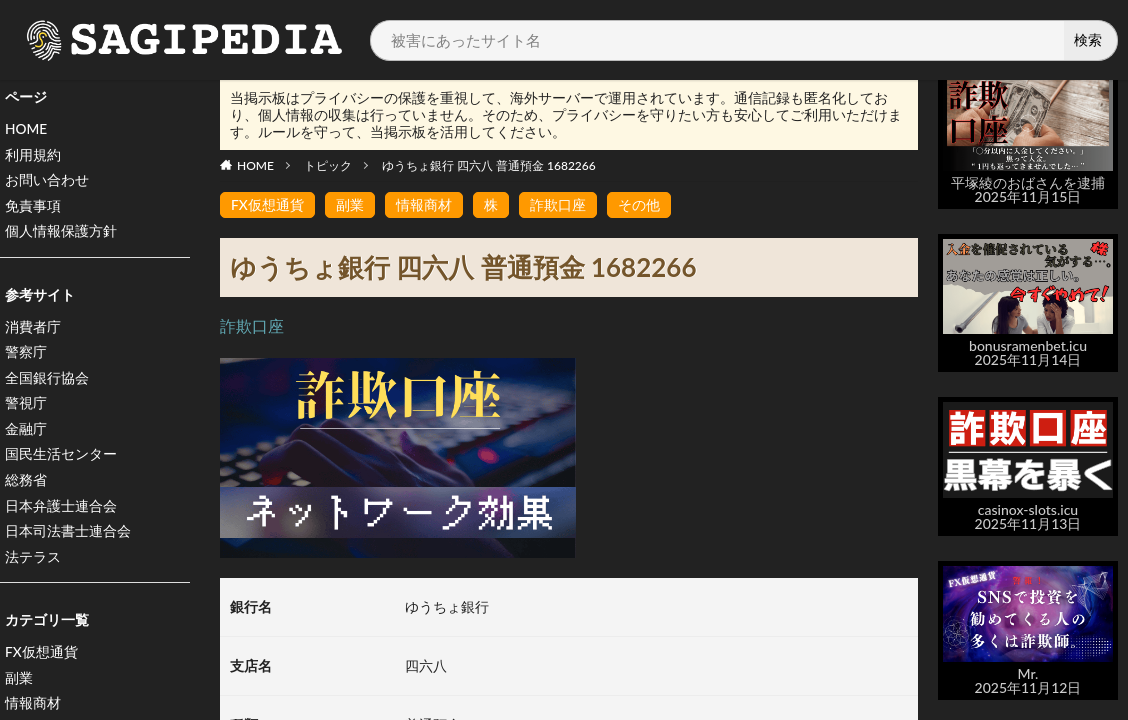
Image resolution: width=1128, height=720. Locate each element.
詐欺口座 (558, 204)
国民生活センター (61, 459)
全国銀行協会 (47, 381)
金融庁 (26, 433)
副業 (19, 685)
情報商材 (424, 204)
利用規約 (33, 155)
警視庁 (26, 407)
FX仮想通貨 (41, 659)
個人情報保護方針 (61, 233)
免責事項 (33, 207)
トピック (328, 165)
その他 (639, 204)
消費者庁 (33, 329)
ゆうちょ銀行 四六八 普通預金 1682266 (489, 165)
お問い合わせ (47, 181)
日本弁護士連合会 (61, 511)
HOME (26, 129)
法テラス (33, 563)
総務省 (26, 485)
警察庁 (26, 355)
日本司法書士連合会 (68, 537)
